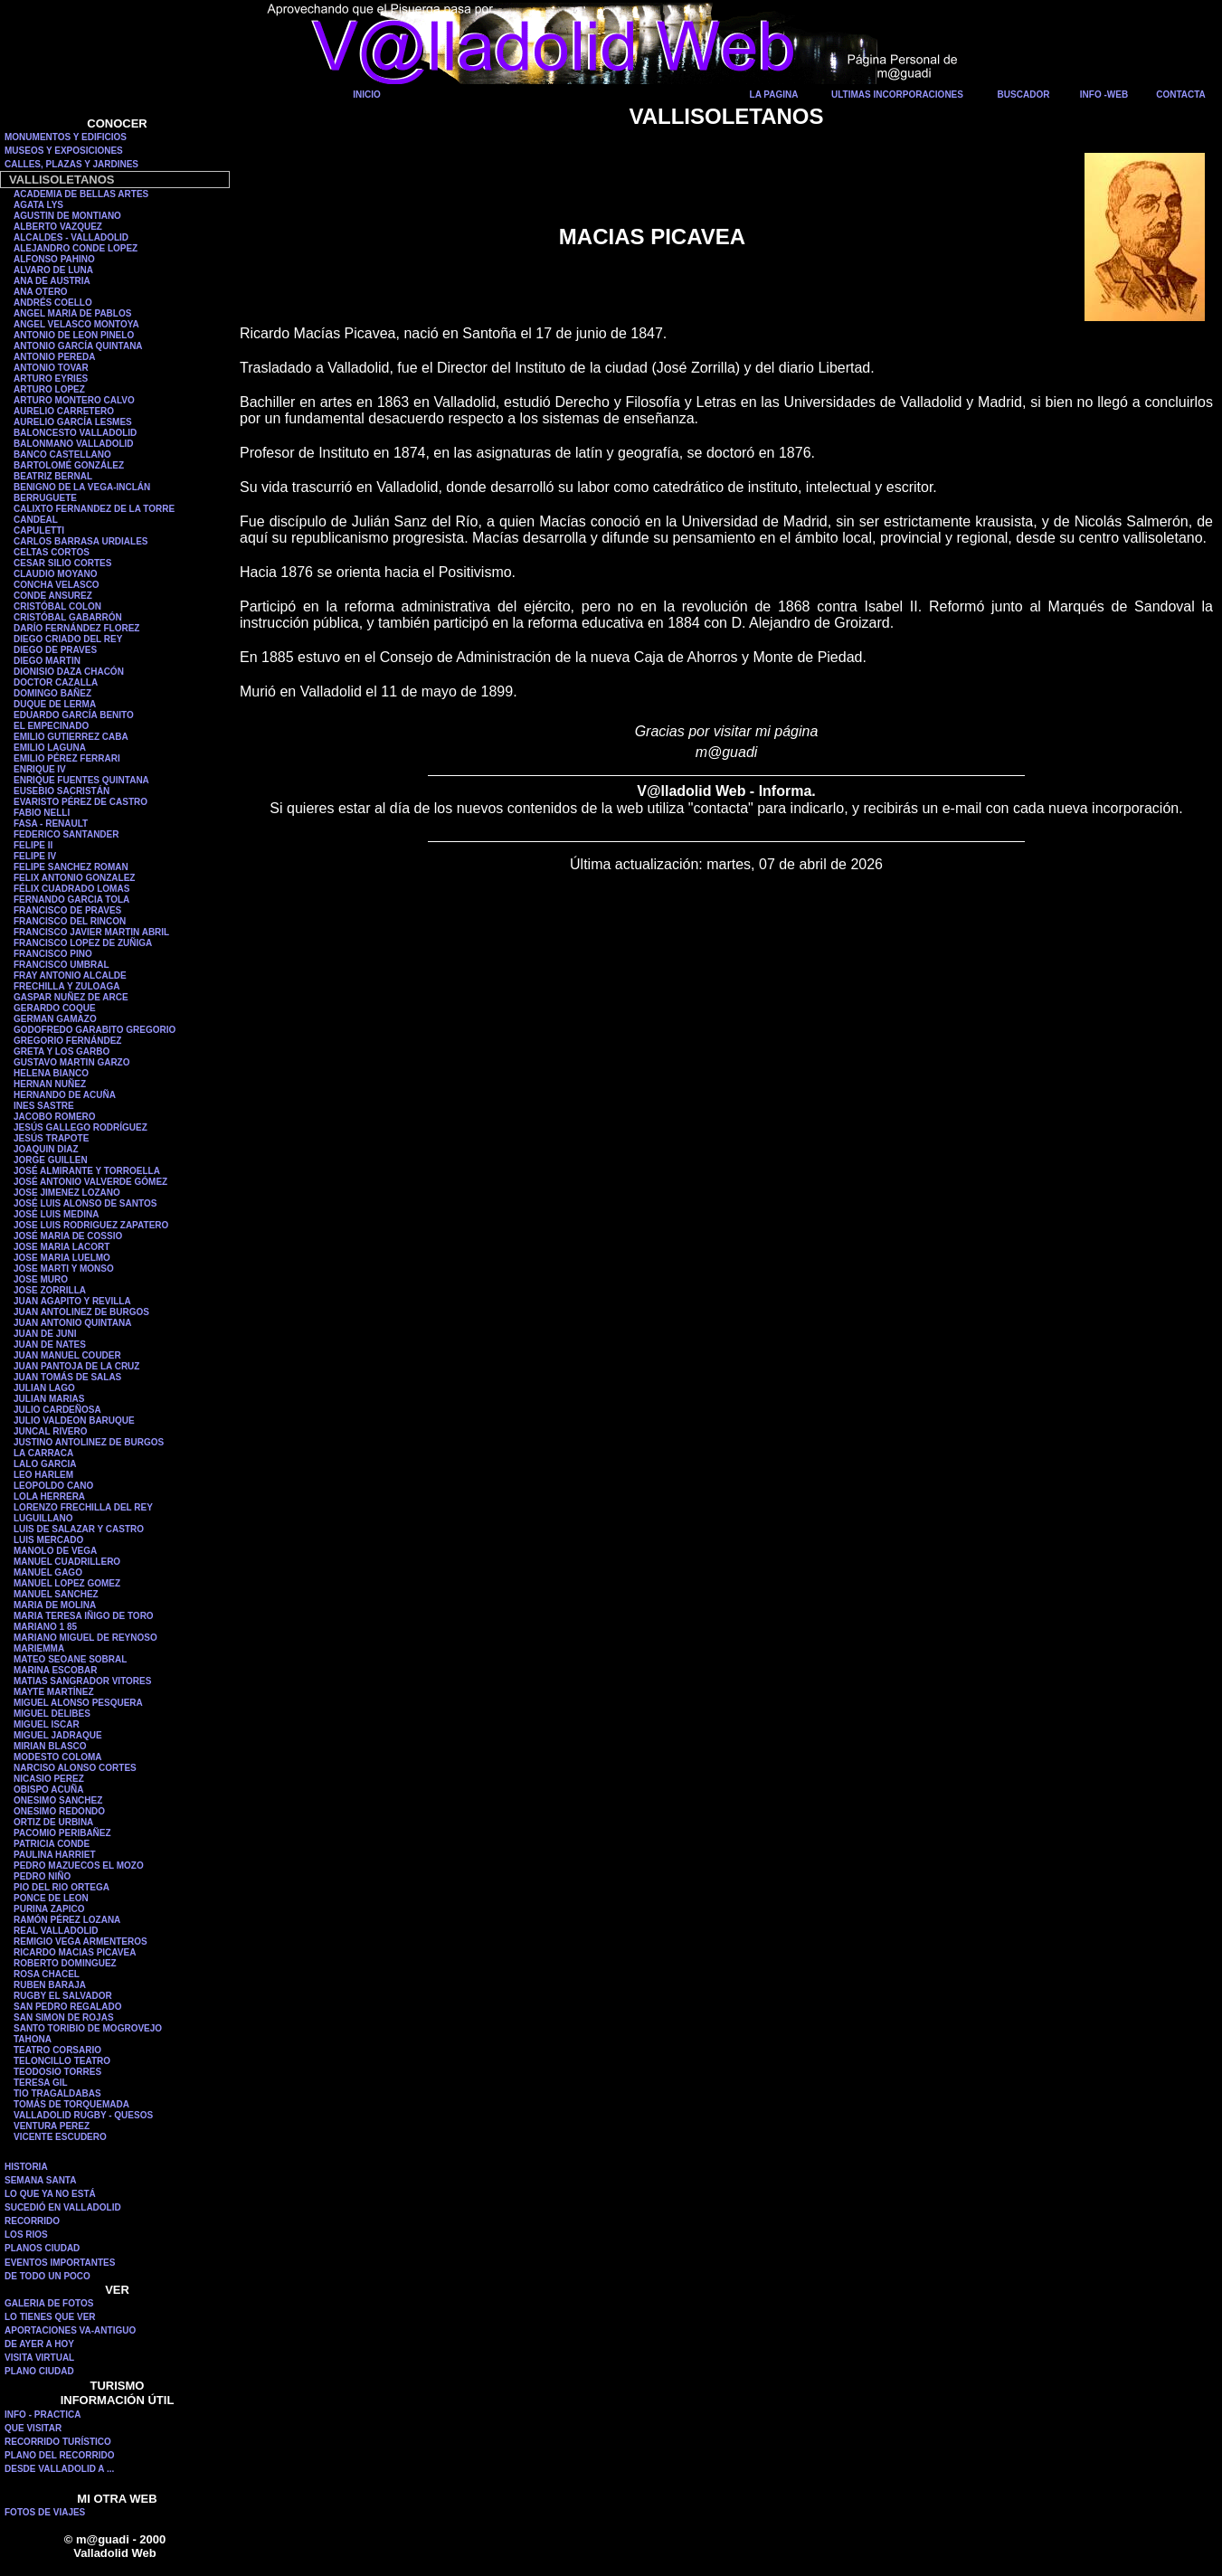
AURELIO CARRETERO (64, 411)
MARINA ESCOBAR (55, 1670)
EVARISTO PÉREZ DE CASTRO (80, 802)
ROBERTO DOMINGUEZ (65, 1963)
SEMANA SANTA (40, 2180)
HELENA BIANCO (51, 1073)
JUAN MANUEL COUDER (67, 1355)
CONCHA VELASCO (56, 585)
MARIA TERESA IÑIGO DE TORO (84, 1616)
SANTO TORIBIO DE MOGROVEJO (88, 2028)
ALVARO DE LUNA (53, 270)
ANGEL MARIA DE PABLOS (72, 313)
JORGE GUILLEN (51, 1160)
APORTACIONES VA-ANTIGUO (70, 2330)
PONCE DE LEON (51, 1898)
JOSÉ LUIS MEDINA (56, 1214)
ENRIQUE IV (40, 769)
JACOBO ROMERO (55, 1117)
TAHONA (33, 2039)
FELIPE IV (35, 856)
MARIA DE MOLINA (55, 1605)
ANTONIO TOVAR (51, 368)
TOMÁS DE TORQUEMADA (71, 2104)
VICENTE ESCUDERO (60, 2137)
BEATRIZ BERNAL (53, 476)
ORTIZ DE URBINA (53, 1822)
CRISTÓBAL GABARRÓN (68, 617)
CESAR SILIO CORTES (62, 563)
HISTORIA (26, 2167)
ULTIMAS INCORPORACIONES (897, 94)
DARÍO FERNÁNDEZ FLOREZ (76, 628)
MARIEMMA (39, 1648)
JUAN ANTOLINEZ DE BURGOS (81, 1312)
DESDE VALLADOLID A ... (59, 2469)
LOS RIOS (26, 2235)
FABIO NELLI (42, 813)
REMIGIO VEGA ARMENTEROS (80, 1941)
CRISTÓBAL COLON (57, 606)
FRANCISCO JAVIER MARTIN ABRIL (91, 932)
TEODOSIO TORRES (57, 2072)
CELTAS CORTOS (52, 552)
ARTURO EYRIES (51, 379)
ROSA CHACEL (47, 1974)
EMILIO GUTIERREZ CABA (71, 737)
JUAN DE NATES (50, 1345)
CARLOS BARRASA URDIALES (81, 541)
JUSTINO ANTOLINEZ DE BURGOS (89, 1442)
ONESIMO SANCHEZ (58, 1800)
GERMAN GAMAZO (55, 1019)
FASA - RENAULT (51, 824)
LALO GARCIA (45, 1464)
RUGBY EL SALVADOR (63, 1996)
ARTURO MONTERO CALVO (74, 400)
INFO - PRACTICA (43, 2415)
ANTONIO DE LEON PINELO (74, 335)
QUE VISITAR (33, 2428)
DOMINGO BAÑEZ (52, 693)
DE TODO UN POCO (47, 2276)
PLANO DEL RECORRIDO (60, 2455)
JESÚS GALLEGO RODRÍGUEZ (80, 1127)
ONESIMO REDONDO (59, 1811)
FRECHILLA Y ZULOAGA (67, 986)
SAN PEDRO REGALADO (67, 2007)
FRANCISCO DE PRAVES (67, 910)
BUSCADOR (1024, 94)
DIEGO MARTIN (47, 661)
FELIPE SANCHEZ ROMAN (71, 867)
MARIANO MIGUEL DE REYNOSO (85, 1638)
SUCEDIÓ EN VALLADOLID (63, 2207)
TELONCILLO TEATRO (62, 2061)
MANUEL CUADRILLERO (67, 1562)
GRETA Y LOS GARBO (61, 1051)
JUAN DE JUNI (45, 1334)
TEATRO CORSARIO (57, 2050)
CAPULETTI (39, 530)
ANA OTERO (41, 292)
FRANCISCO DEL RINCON (70, 921)
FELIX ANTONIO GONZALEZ (74, 878)
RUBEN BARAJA (50, 1985)
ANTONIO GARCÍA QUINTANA (78, 346)
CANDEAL (36, 520)
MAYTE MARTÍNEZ (54, 1692)
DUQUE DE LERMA (55, 704)
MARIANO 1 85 (45, 1627)
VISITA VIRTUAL (39, 2358)
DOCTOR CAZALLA (56, 682)
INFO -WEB (1104, 94)
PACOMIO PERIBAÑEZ (62, 1833)
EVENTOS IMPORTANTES (60, 2263)
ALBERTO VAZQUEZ (58, 227)
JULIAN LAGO (44, 1388)
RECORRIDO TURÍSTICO (58, 2442)
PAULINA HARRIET (55, 1855)
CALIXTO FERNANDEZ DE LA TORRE (94, 509)
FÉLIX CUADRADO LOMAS (71, 889)
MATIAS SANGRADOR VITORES (82, 1681)
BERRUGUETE (45, 498)
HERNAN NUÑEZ (50, 1084)
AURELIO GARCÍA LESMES (73, 422)
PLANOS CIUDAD (42, 2248)
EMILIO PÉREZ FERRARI (67, 758)
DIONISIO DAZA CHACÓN (69, 672)
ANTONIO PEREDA (54, 357)
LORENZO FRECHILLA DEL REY (83, 1507)
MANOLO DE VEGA (55, 1551)
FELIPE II (33, 845)
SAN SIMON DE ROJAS (64, 2017)
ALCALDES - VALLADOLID (71, 237)
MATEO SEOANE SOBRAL (70, 1659)
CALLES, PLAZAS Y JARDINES (71, 164)
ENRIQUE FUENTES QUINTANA (81, 780)
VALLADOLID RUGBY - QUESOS (83, 2115)
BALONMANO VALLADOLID (74, 444)
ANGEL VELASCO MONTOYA (76, 324)
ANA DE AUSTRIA (52, 281)
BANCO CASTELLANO (62, 454)
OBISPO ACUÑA (48, 1790)
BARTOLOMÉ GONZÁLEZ (69, 465)
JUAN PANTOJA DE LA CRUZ (76, 1366)
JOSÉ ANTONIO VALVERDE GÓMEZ (90, 1182)
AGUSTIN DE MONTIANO (67, 216)
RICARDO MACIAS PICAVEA (75, 1952)
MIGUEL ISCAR (47, 1724)
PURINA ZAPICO (49, 1909)
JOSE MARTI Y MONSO (64, 1269)
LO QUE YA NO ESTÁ (50, 2194)
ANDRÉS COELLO (53, 303)
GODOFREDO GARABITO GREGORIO (94, 1030)
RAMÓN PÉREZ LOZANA (67, 1920)
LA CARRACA (43, 1453)
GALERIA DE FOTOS (49, 2303)
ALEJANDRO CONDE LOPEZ (75, 248)
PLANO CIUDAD (39, 2371)
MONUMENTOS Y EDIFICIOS (66, 137)
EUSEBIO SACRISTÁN (61, 791)
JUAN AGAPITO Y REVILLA (72, 1301)
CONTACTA (1181, 94)
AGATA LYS (38, 205)
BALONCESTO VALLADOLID (75, 433)
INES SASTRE (44, 1106)
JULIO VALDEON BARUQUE (74, 1420)
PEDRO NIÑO (42, 1876)
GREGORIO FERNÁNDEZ (67, 1041)
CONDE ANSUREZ (53, 596)
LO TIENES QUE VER (50, 2317)
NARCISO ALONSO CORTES (75, 1768)
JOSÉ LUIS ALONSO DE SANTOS (85, 1203)
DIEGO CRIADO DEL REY (68, 639)
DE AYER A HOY (39, 2344)
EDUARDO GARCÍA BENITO (74, 715)
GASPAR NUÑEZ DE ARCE (71, 997)
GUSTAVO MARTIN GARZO (72, 1062)
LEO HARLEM (43, 1475)
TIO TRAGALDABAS (57, 2093)
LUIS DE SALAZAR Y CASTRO (79, 1529)
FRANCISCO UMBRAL (61, 965)
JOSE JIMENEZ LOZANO (67, 1193)
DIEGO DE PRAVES (55, 650)
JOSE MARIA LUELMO (62, 1258)
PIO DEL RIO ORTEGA (61, 1887)
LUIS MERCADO (48, 1540)
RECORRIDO (32, 2221)
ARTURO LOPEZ (49, 389)
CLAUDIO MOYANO (55, 574)
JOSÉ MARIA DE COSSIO (68, 1236)
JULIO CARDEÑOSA (57, 1410)
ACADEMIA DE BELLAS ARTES (81, 194)
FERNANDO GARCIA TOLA (71, 899)
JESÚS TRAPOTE (51, 1138)
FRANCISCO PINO (53, 954)
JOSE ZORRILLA (50, 1290)
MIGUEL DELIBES (52, 1714)
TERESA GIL (41, 2083)
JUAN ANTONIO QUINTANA (72, 1323)
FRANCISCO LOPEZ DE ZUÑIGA (83, 943)
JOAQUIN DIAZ (46, 1149)
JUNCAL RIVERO (51, 1431)
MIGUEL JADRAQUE (58, 1735)
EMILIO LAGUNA (50, 748)
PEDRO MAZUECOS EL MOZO (79, 1865)
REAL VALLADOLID (56, 1931)
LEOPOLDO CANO (53, 1486)
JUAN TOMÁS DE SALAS (67, 1377)
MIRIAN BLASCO (50, 1746)
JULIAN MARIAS (49, 1399)
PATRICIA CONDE (52, 1844)
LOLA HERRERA (49, 1496)
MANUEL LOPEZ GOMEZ (67, 1583)
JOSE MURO (41, 1279)
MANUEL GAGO (48, 1572)
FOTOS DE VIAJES (45, 2512)
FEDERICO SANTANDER (66, 834)
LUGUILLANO (43, 1518)
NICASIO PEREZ (49, 1779)
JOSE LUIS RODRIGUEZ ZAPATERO (91, 1225)
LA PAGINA (774, 94)
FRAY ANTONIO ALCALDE (70, 975)
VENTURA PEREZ (52, 2126)
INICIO (367, 94)
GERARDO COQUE (55, 1008)
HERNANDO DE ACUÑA (65, 1095)
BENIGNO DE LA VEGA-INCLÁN (82, 487)
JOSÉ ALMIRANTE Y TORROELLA (87, 1171)
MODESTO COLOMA (58, 1757)
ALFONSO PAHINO (54, 259)
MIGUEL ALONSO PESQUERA (78, 1703)
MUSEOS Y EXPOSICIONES (64, 151)
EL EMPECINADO (51, 726)
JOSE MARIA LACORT (61, 1247)
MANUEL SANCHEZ (56, 1594)
